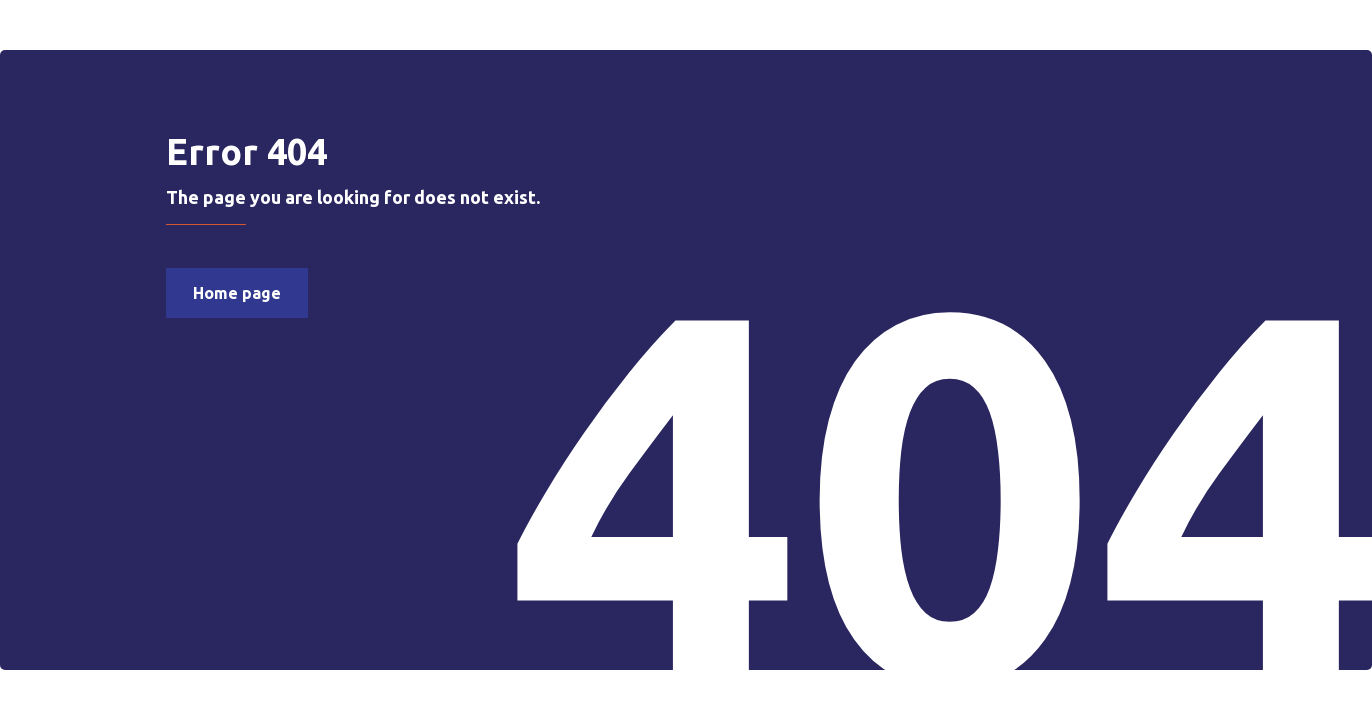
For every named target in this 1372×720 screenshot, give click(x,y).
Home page (237, 293)
